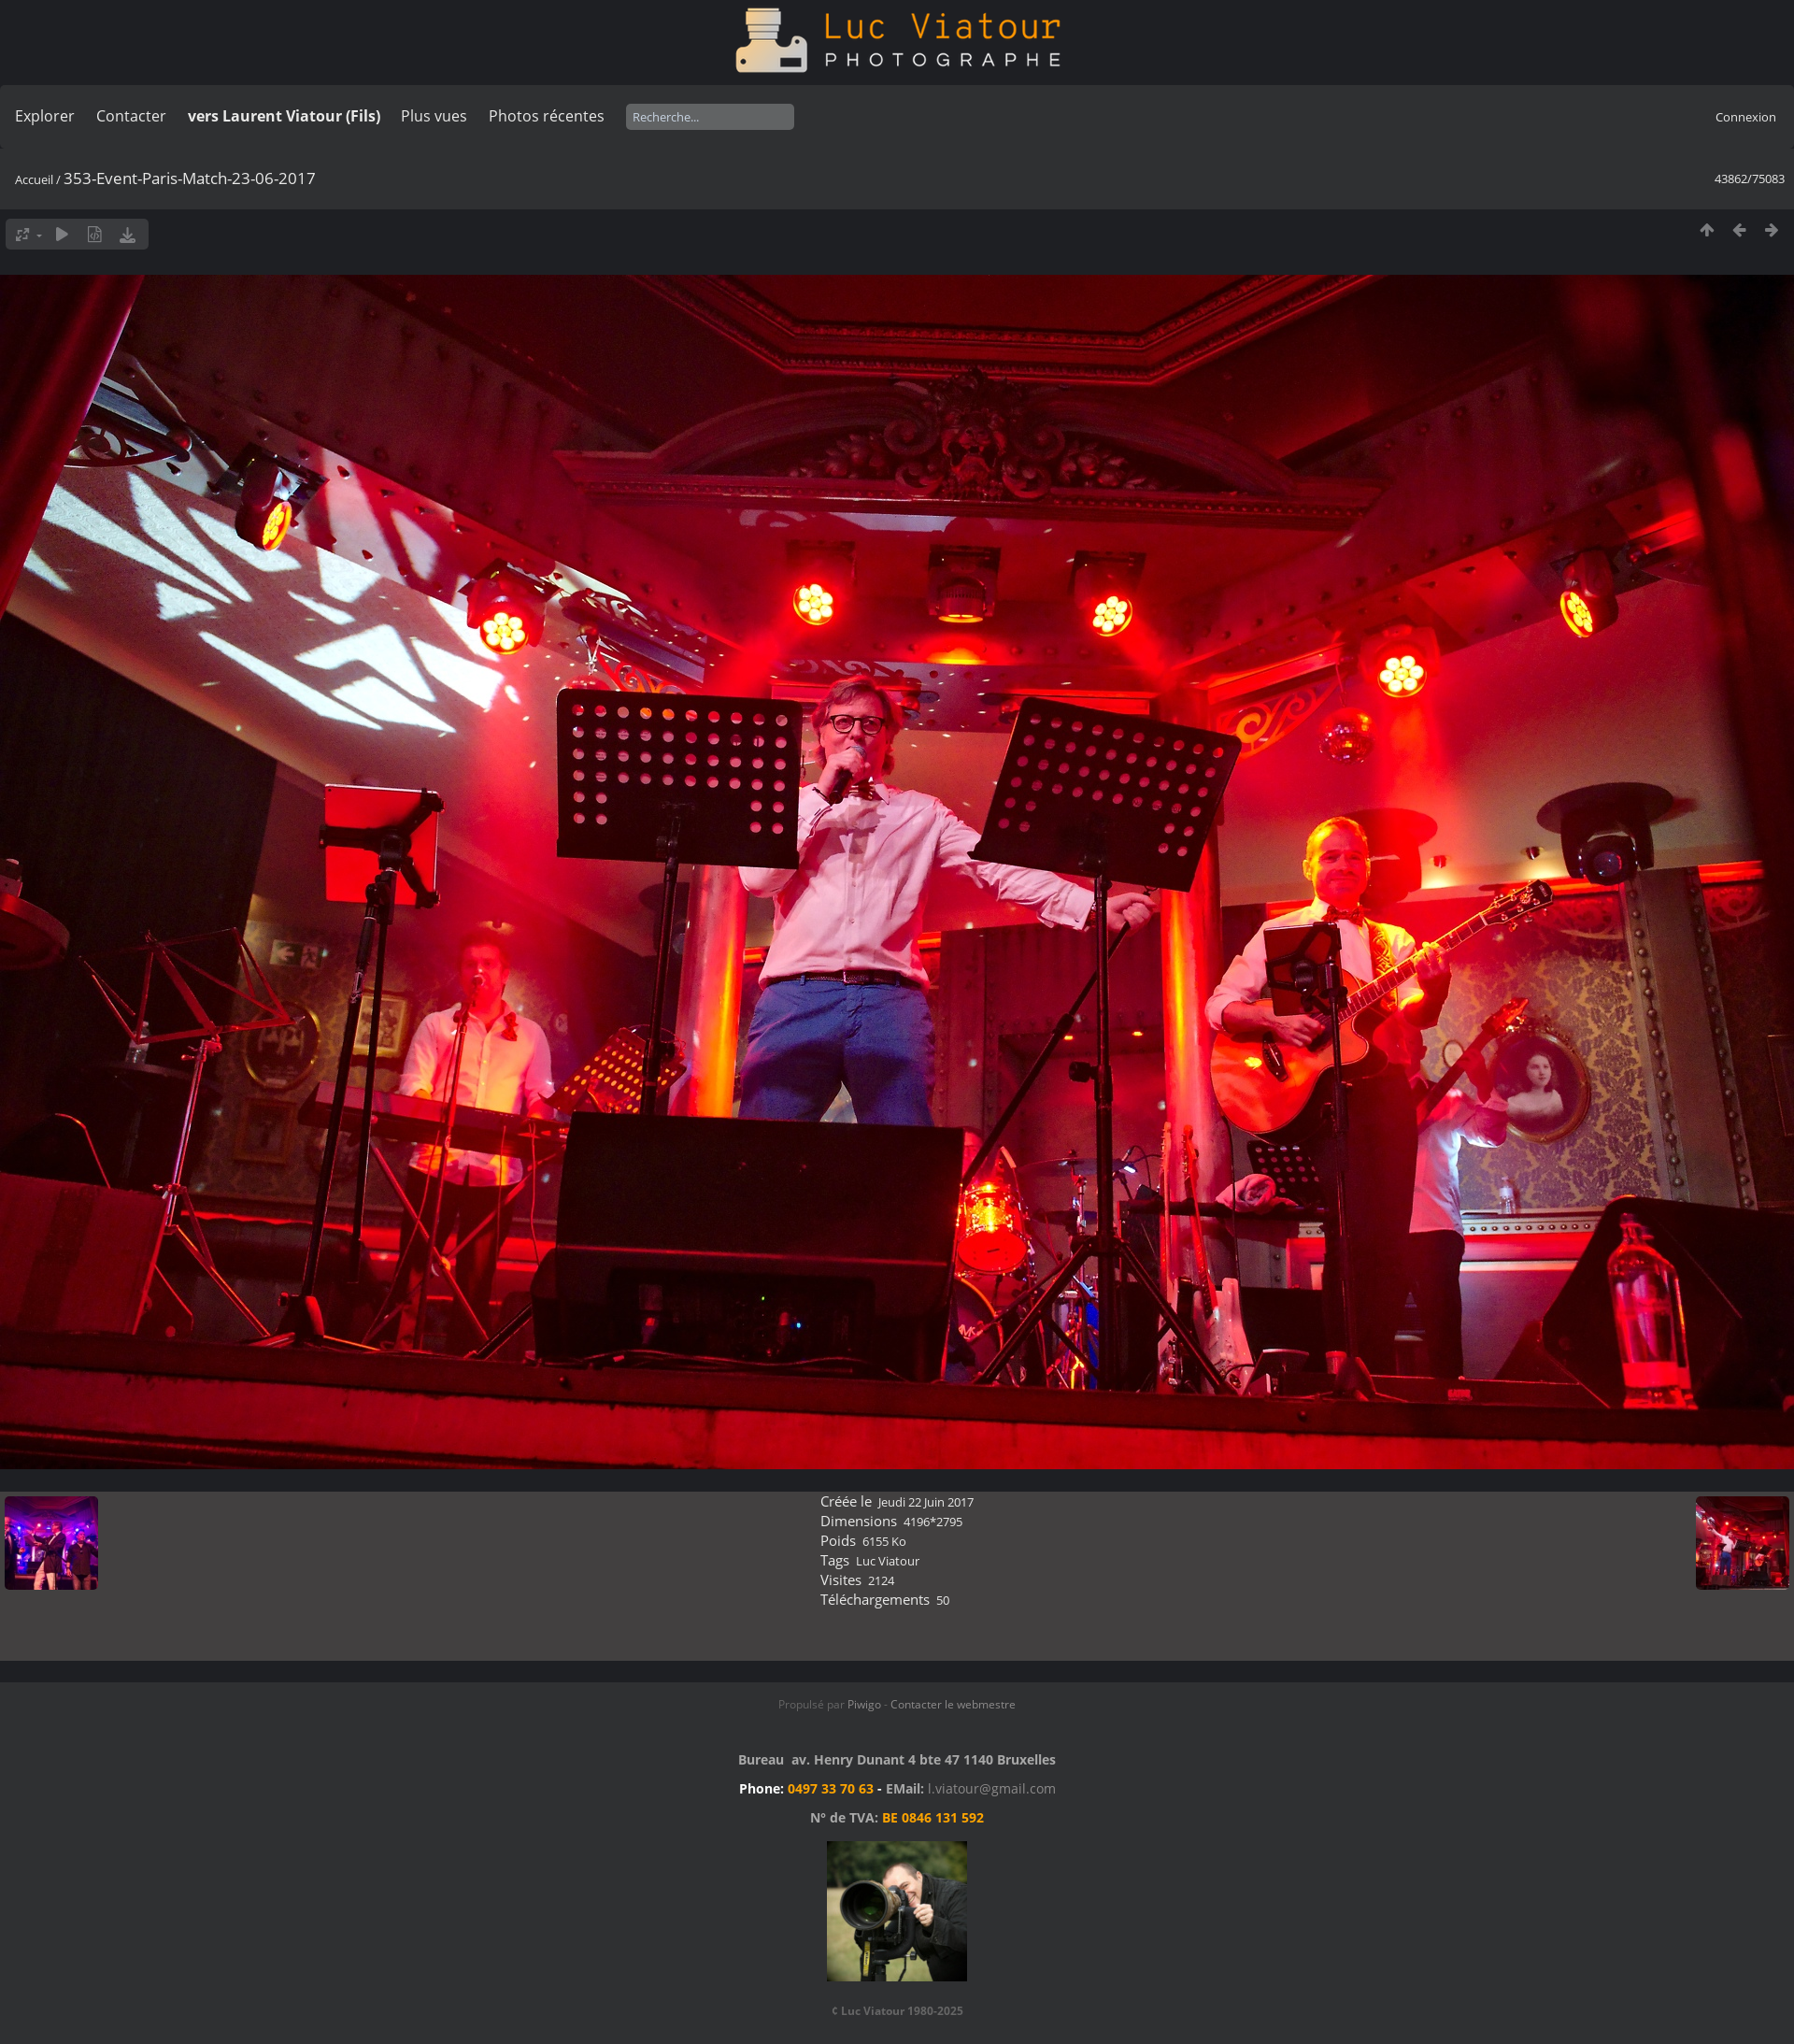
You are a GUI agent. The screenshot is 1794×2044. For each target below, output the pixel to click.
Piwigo (864, 1704)
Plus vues (434, 116)
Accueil (34, 179)
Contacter (131, 116)
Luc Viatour (887, 1560)
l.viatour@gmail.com (992, 1788)
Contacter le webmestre (953, 1704)
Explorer (45, 116)
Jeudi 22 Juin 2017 (926, 1502)
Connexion (1746, 116)
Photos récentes (547, 116)
